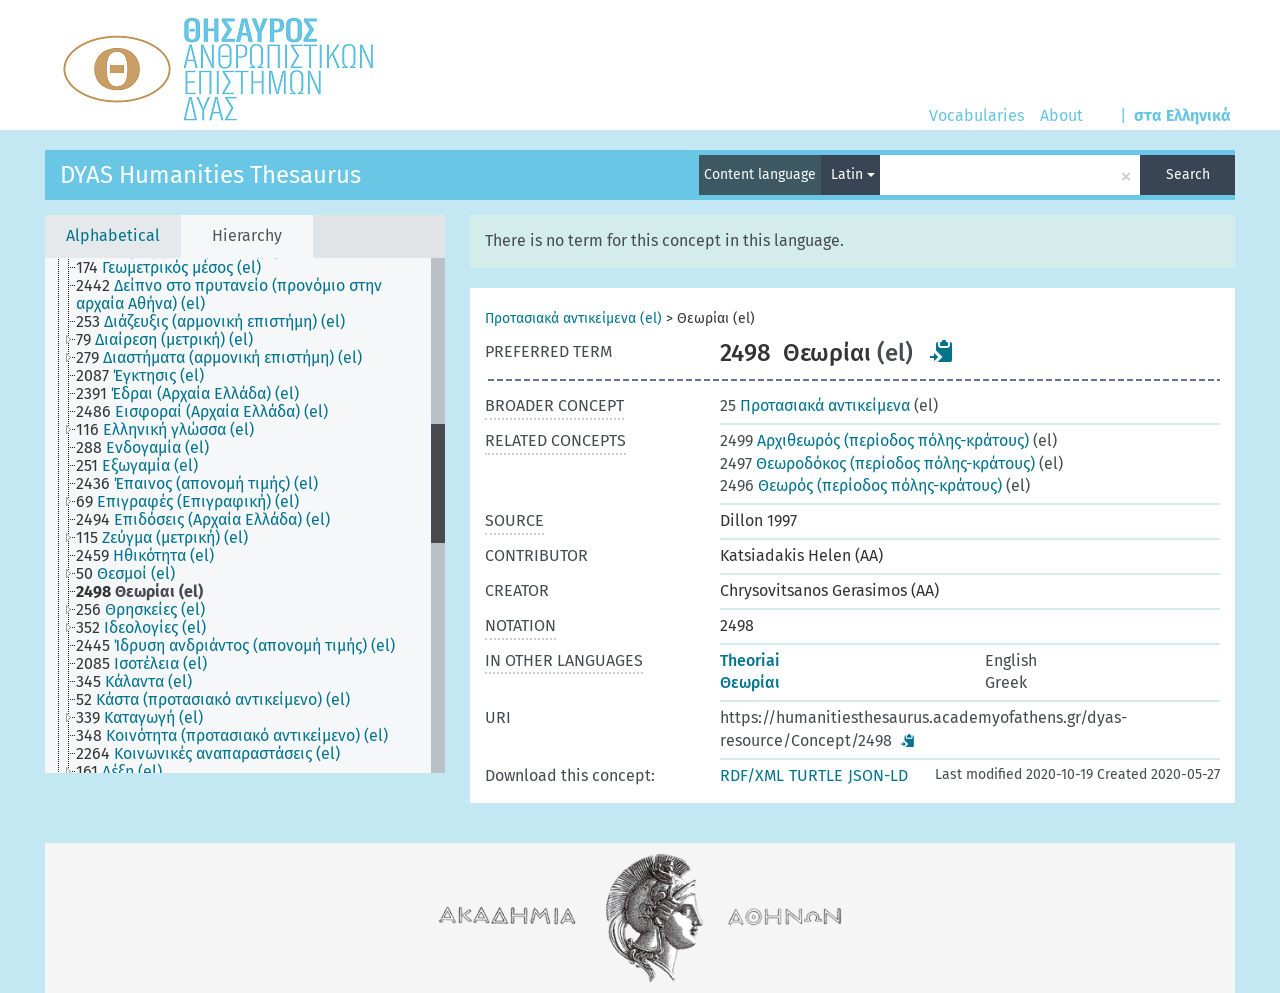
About (1061, 115)
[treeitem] (177, 268)
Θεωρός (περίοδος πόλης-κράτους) (861, 485)
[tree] (245, 515)
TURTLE (816, 775)
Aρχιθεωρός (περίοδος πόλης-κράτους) (874, 440)
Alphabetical (113, 235)
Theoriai (750, 660)
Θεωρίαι (750, 682)
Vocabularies (976, 115)
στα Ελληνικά (1182, 115)
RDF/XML (752, 775)
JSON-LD (878, 775)
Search (1188, 174)
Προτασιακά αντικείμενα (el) (573, 318)
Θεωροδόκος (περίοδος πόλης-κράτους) (877, 463)
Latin (853, 174)
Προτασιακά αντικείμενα (815, 405)
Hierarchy (247, 235)
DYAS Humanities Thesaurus (210, 175)
